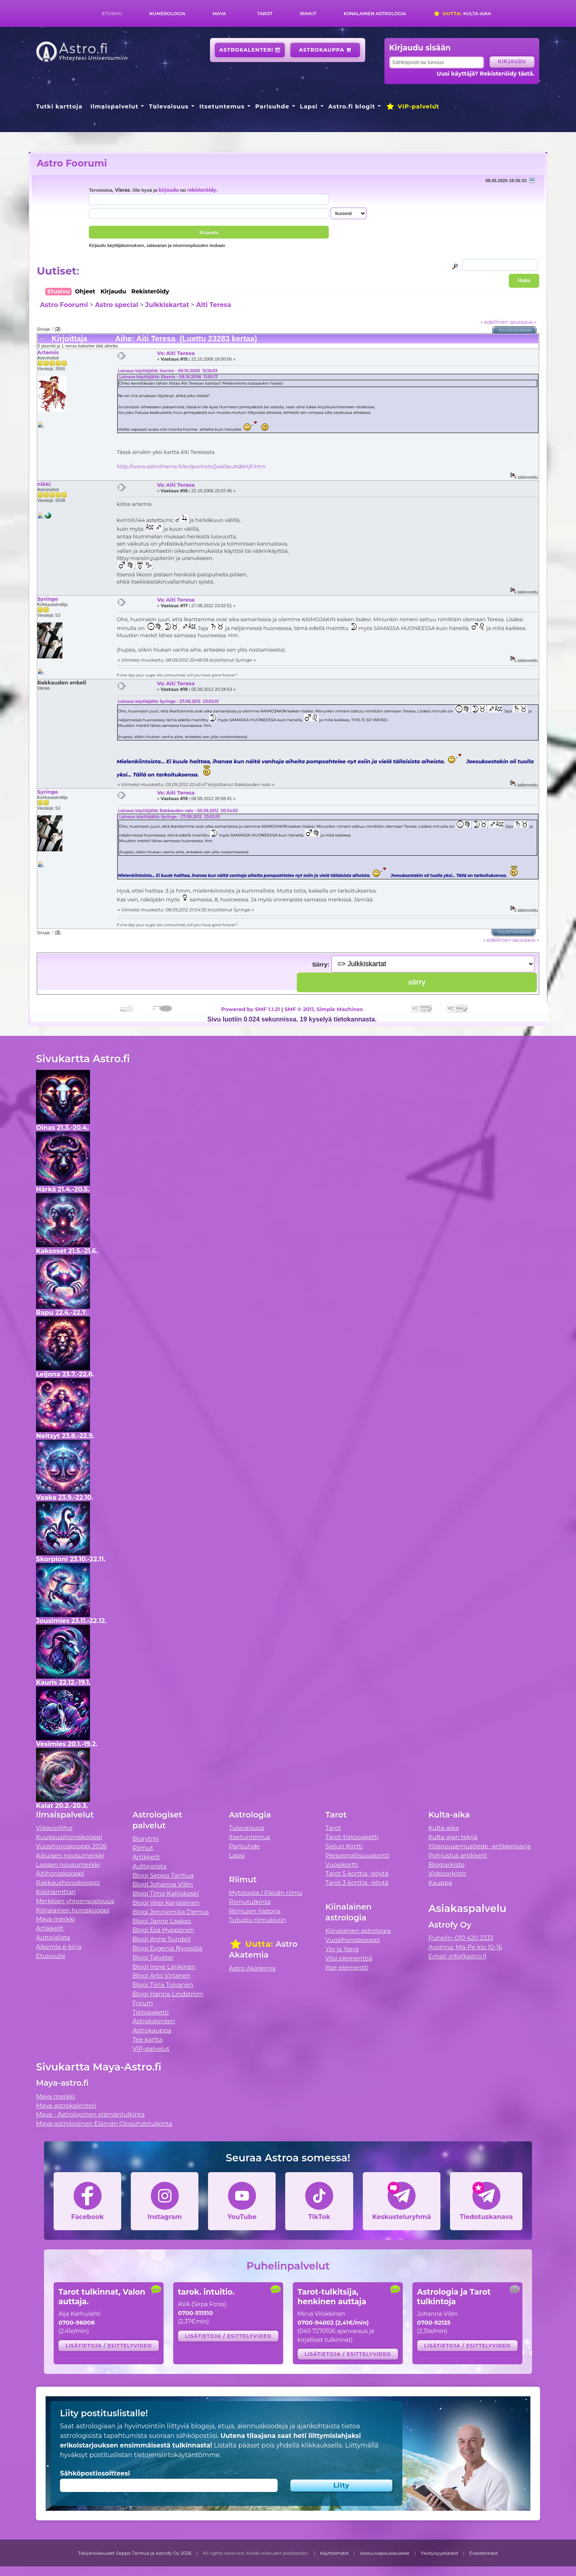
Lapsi (309, 106)
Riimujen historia (254, 1911)
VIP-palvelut (412, 106)
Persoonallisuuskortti (358, 1855)
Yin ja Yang (342, 1949)
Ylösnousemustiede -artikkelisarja (479, 1846)
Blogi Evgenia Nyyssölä (167, 1948)
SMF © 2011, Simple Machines (323, 1009)
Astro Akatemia (252, 1968)
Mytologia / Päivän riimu (265, 1892)
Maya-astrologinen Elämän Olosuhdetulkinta (104, 2123)
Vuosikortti (342, 1864)
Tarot (265, 13)
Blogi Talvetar (153, 1957)
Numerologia (167, 13)
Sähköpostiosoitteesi (95, 2473)
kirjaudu (168, 190)
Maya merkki (55, 1919)
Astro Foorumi (72, 163)
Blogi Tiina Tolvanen (162, 1984)
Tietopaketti (150, 2012)
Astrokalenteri (249, 50)
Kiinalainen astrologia (375, 13)
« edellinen (494, 322)
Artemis (48, 352)
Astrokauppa (325, 50)
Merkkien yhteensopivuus (75, 1901)
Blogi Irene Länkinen (164, 1966)
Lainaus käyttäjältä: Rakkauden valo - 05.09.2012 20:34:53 (178, 810)
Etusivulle (51, 1956)
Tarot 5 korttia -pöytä (357, 1873)
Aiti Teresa (213, 305)
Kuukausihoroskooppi (69, 1837)
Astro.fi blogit (351, 106)
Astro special (116, 305)
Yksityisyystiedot (439, 2553)
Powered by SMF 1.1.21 (250, 1009)
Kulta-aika (462, 13)
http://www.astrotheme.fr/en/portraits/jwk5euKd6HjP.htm (191, 466)
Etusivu (112, 13)
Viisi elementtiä (349, 1958)
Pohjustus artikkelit (457, 1855)
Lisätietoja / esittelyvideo (109, 2346)
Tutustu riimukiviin (257, 1920)
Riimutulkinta (249, 1902)
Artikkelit (50, 1928)
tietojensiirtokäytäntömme (177, 2455)
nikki (44, 484)
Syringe (47, 599)
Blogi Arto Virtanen (161, 1975)
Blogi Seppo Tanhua (163, 1875)
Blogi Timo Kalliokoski (165, 1893)
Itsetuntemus (222, 106)
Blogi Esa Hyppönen (163, 1930)
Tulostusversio (515, 330)
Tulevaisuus (168, 106)
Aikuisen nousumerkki (70, 1855)
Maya (219, 13)
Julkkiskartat (167, 305)
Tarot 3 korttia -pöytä (357, 1882)
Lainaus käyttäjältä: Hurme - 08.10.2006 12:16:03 (168, 370)
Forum (142, 2003)
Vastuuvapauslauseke (385, 2553)
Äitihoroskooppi (60, 1873)
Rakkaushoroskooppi (68, 1882)
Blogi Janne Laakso (161, 1921)
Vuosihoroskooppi (353, 1940)
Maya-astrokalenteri (66, 2105)
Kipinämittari (56, 1892)
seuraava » (523, 322)
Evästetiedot (483, 2553)
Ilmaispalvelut (114, 106)
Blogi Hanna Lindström (167, 1994)
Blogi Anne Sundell (161, 1939)
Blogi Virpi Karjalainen (166, 1902)
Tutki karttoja (59, 106)
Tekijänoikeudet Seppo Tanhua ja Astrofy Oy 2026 (135, 2553)
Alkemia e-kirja (59, 1946)
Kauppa (440, 1882)
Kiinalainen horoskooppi (73, 1910)
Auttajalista (53, 1937)
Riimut (308, 13)
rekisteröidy (201, 190)
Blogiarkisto (446, 1864)
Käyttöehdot (334, 2553)
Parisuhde (272, 106)
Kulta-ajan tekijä (453, 1837)
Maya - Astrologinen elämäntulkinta (90, 2114)
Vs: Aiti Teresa (176, 353)
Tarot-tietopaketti (352, 1837)
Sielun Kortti (344, 1846)
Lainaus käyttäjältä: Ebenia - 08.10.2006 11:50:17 (168, 376)
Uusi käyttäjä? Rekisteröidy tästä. (485, 73)
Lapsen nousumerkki (68, 1864)
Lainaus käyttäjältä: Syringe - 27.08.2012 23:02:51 (168, 701)
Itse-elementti (347, 1967)
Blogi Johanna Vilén (162, 1884)
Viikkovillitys (54, 1828)
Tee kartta (147, 2039)
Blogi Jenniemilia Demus (170, 1912)
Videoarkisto (447, 1873)
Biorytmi (145, 1838)
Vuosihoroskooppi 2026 (71, 1846)
